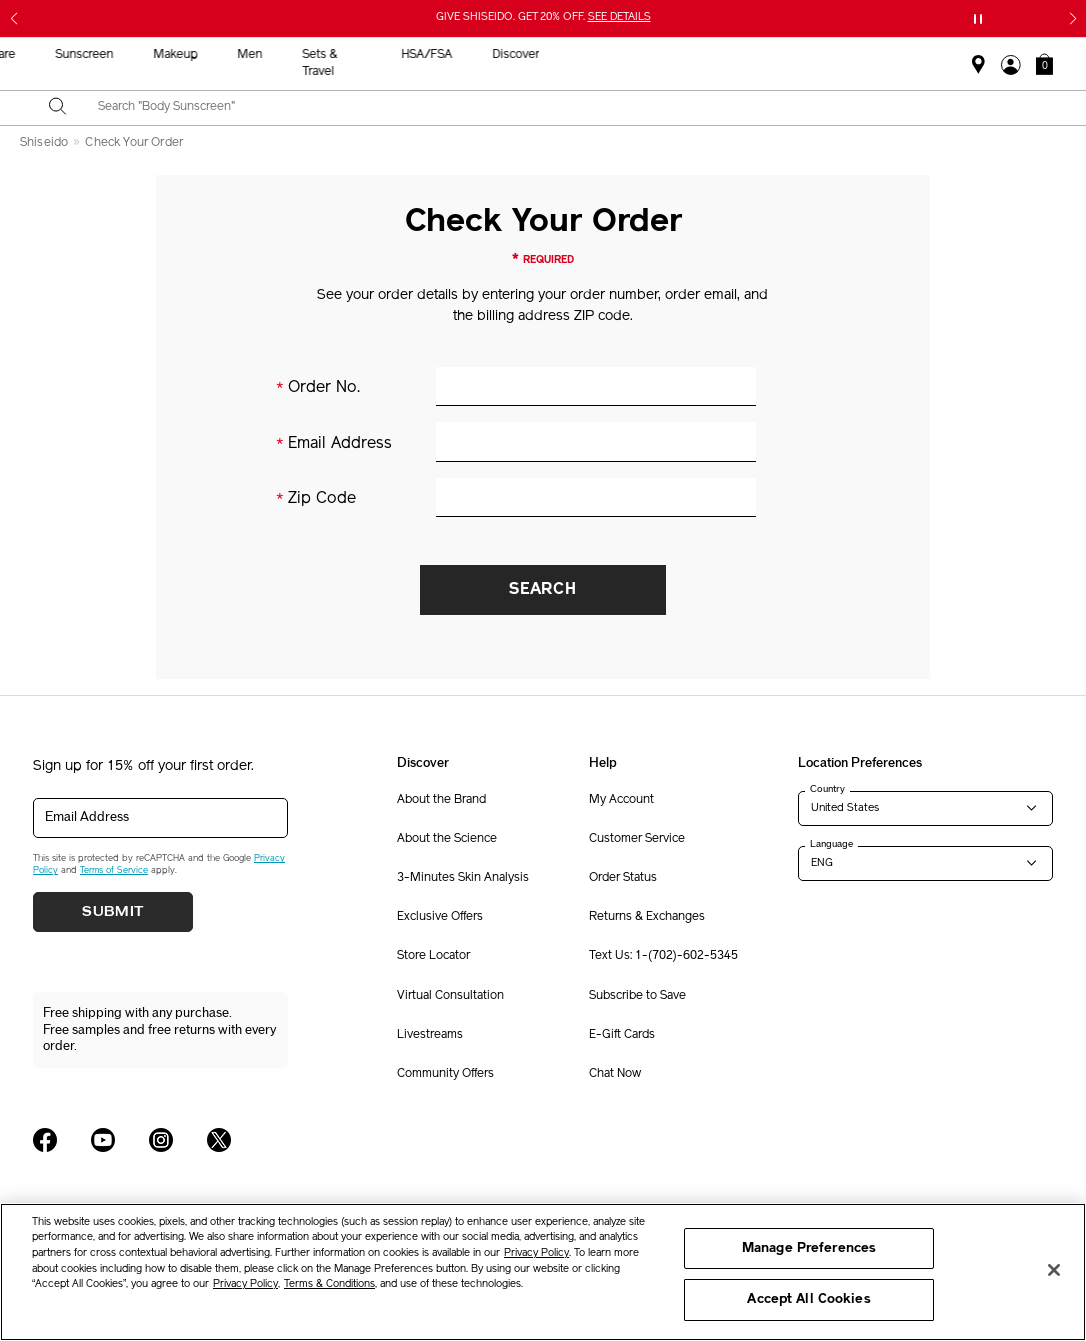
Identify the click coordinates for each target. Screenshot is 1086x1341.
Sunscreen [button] (517, 55)
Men (682, 55)
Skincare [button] (425, 55)
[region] (543, 1272)
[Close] (1054, 1270)
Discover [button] (947, 55)
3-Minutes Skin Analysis (463, 878)
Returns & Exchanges (647, 917)
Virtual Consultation (450, 996)
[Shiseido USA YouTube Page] (103, 1140)
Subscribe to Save (637, 996)
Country (827, 789)
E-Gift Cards (622, 1035)
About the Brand (441, 800)
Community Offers (445, 1074)
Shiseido (44, 143)
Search (543, 590)
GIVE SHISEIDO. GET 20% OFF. (543, 17)
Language (831, 844)
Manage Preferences (809, 1248)
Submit (113, 912)
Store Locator (433, 956)
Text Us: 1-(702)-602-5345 (663, 956)
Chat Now (615, 1074)
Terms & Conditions (329, 1284)
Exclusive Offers (440, 917)
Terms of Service (114, 870)
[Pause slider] (978, 19)
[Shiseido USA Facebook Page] (45, 1140)
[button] (1044, 64)
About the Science (447, 839)
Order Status (623, 878)
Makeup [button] (608, 55)
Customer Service (637, 839)
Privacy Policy (536, 1253)
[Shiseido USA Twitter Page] (219, 1140)
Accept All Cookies (808, 1299)
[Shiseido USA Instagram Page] (161, 1140)
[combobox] (560, 108)
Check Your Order (134, 143)
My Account (621, 800)
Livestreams (430, 1035)
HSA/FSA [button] (858, 55)
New (350, 55)
